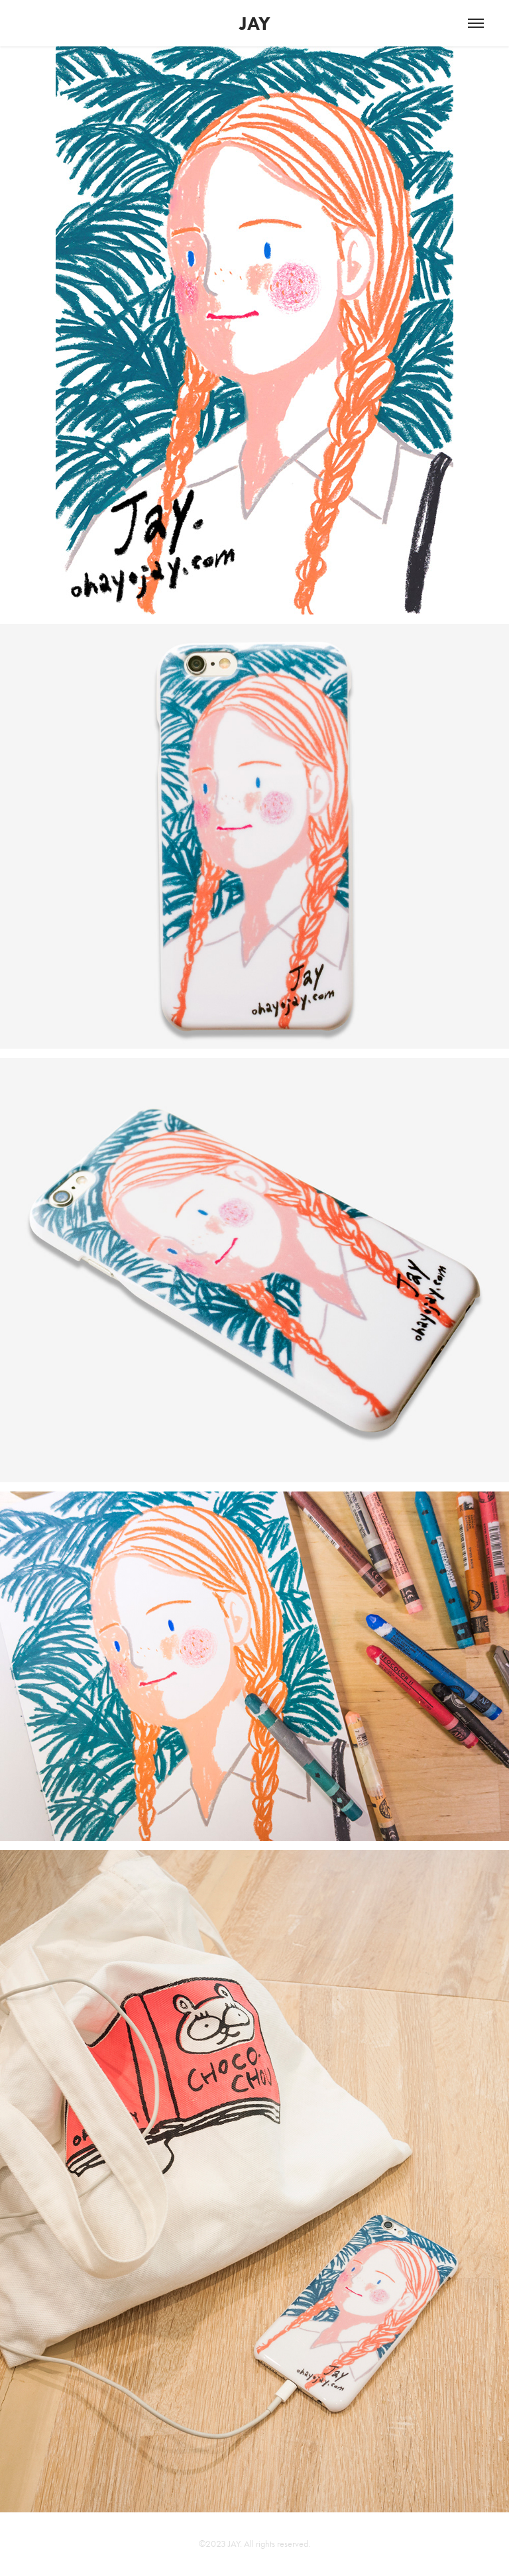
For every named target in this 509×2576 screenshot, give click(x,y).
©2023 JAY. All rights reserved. (254, 2543)
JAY (254, 23)
